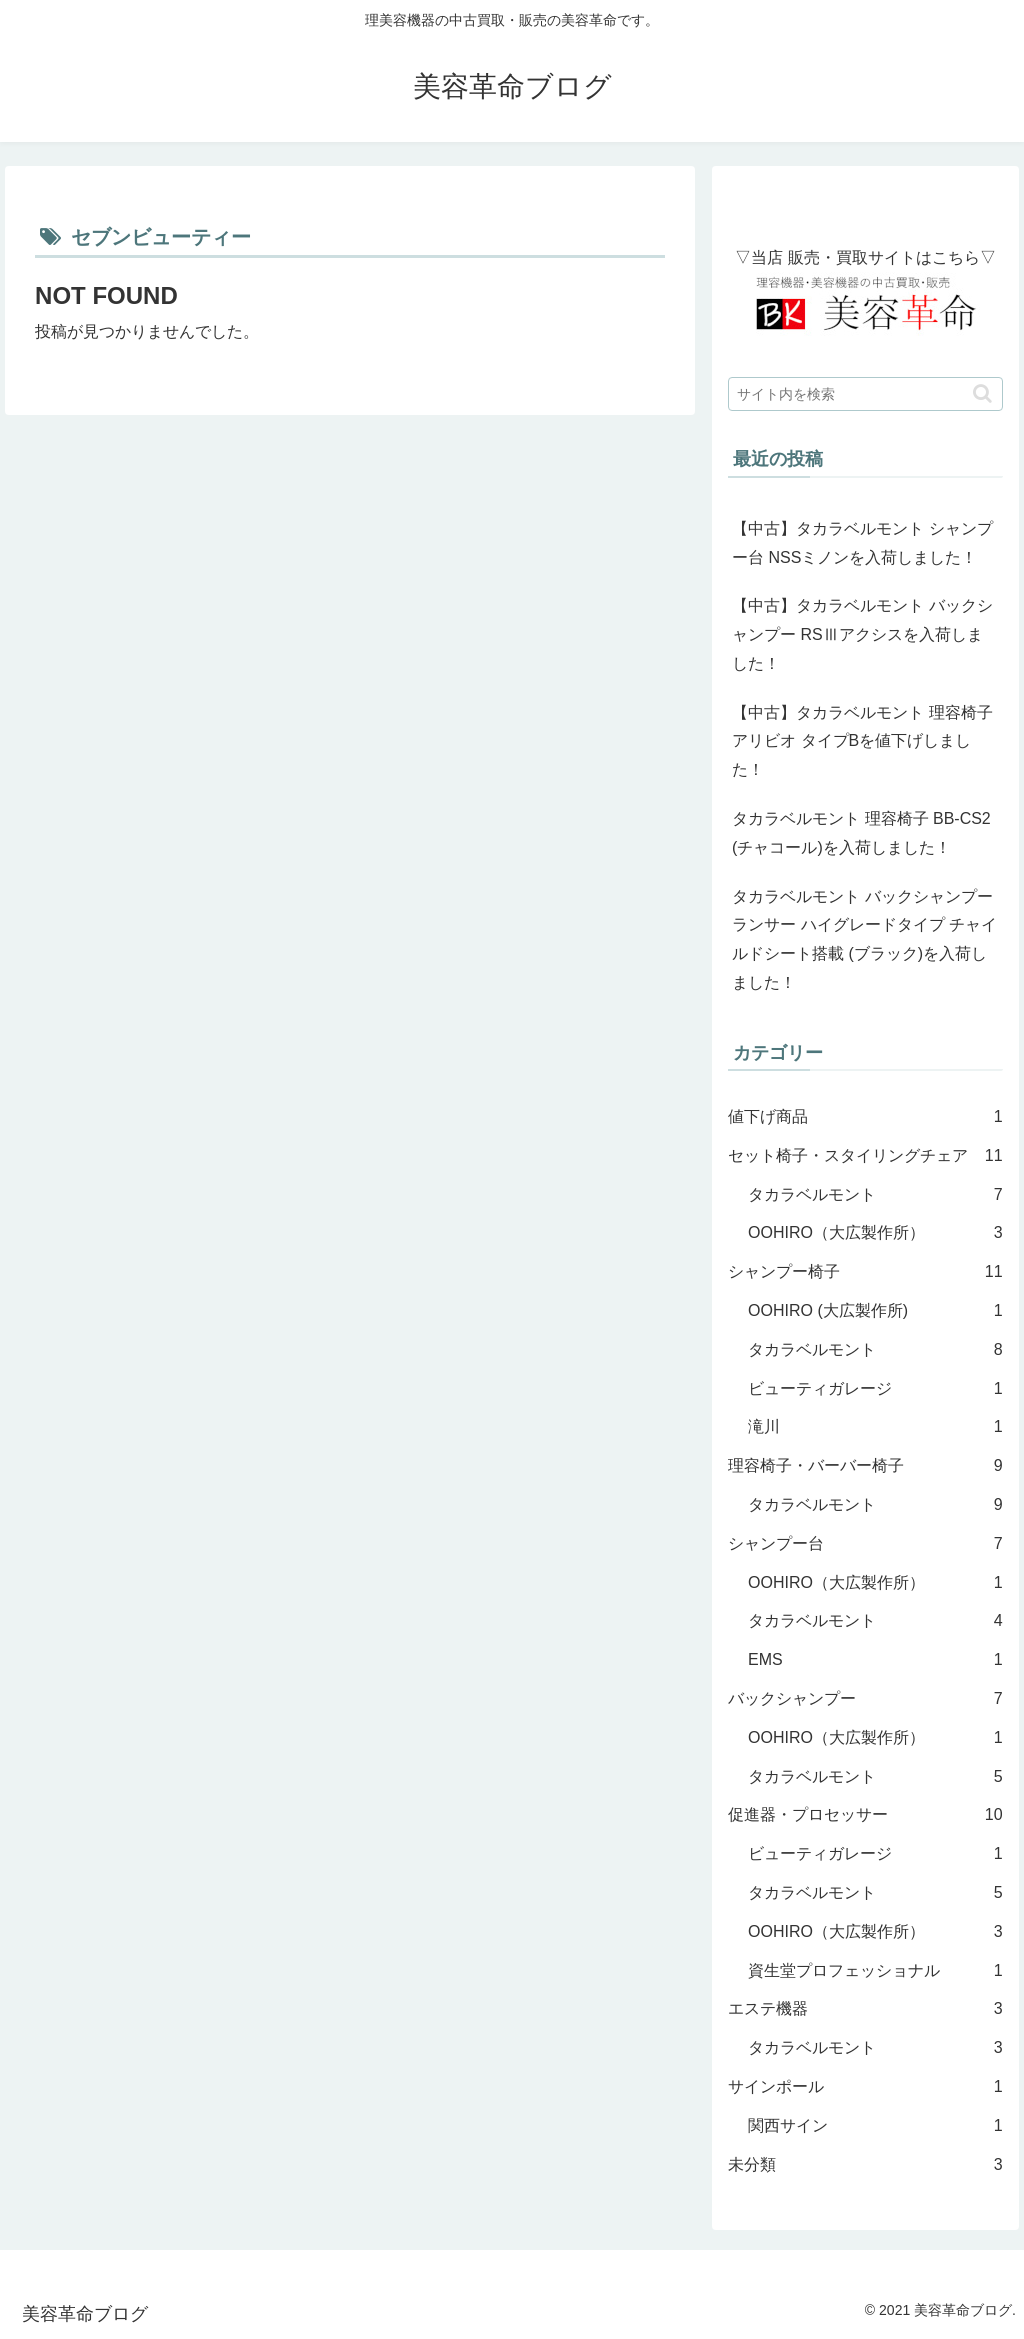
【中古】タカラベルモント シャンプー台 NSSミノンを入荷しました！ (862, 543)
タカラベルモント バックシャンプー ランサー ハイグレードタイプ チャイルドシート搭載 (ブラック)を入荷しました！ (864, 939)
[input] (865, 394)
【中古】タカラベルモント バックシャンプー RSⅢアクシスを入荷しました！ (862, 634)
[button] (982, 393)
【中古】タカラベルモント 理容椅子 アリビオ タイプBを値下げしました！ (862, 741)
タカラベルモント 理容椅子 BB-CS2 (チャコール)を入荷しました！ (861, 833)
